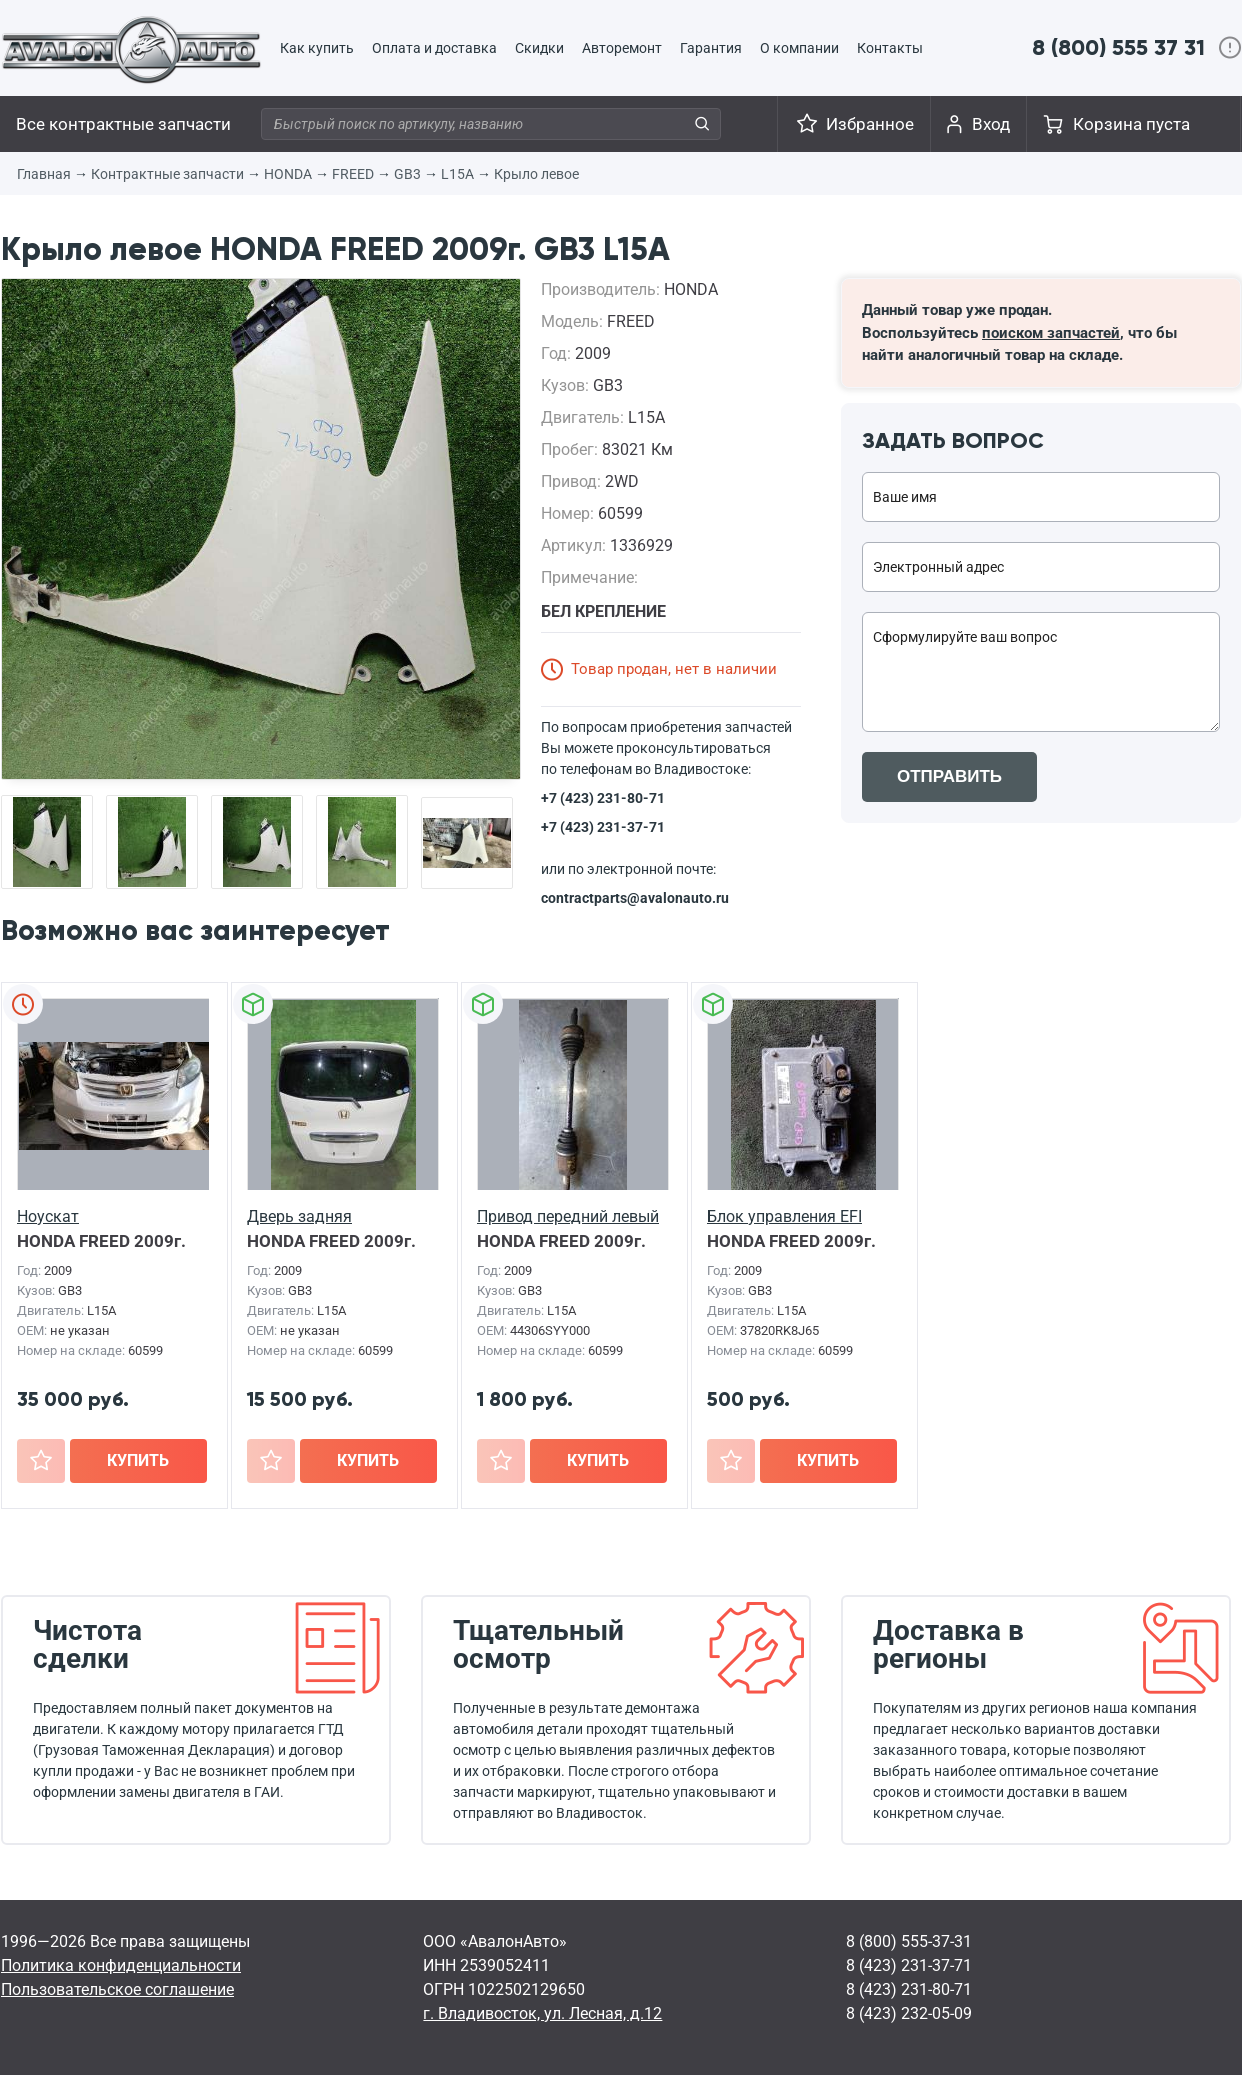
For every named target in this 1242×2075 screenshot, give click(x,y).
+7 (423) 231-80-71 (603, 798)
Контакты (890, 48)
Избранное (870, 124)
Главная (44, 174)
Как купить (317, 48)
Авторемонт (622, 48)
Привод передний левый (568, 1216)
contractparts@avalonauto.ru (635, 898)
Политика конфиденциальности (121, 1965)
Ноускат (48, 1216)
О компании (799, 48)
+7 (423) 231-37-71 (603, 827)
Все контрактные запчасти (123, 124)
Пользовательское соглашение (117, 1989)
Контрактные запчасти (167, 174)
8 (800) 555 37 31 (1118, 47)
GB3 (407, 174)
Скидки (539, 48)
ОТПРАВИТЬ (949, 776)
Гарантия (711, 48)
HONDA (288, 174)
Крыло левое (536, 174)
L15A (457, 174)
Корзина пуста (1131, 124)
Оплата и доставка (434, 48)
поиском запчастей (1051, 333)
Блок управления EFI (784, 1216)
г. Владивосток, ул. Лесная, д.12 (542, 2013)
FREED (353, 174)
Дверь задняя (299, 1216)
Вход (991, 124)
